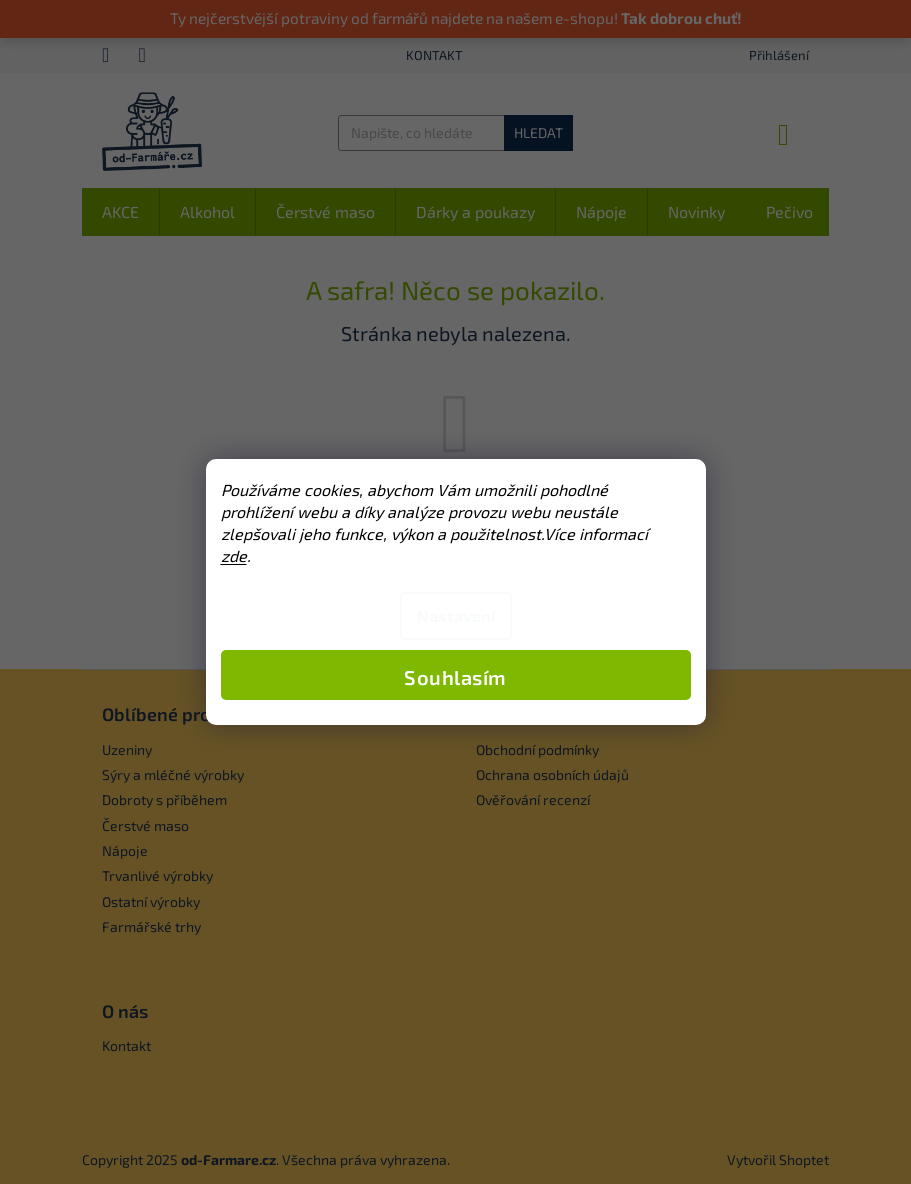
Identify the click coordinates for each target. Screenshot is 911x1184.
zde (234, 555)
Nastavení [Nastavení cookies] (456, 615)
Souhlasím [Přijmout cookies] (455, 677)
